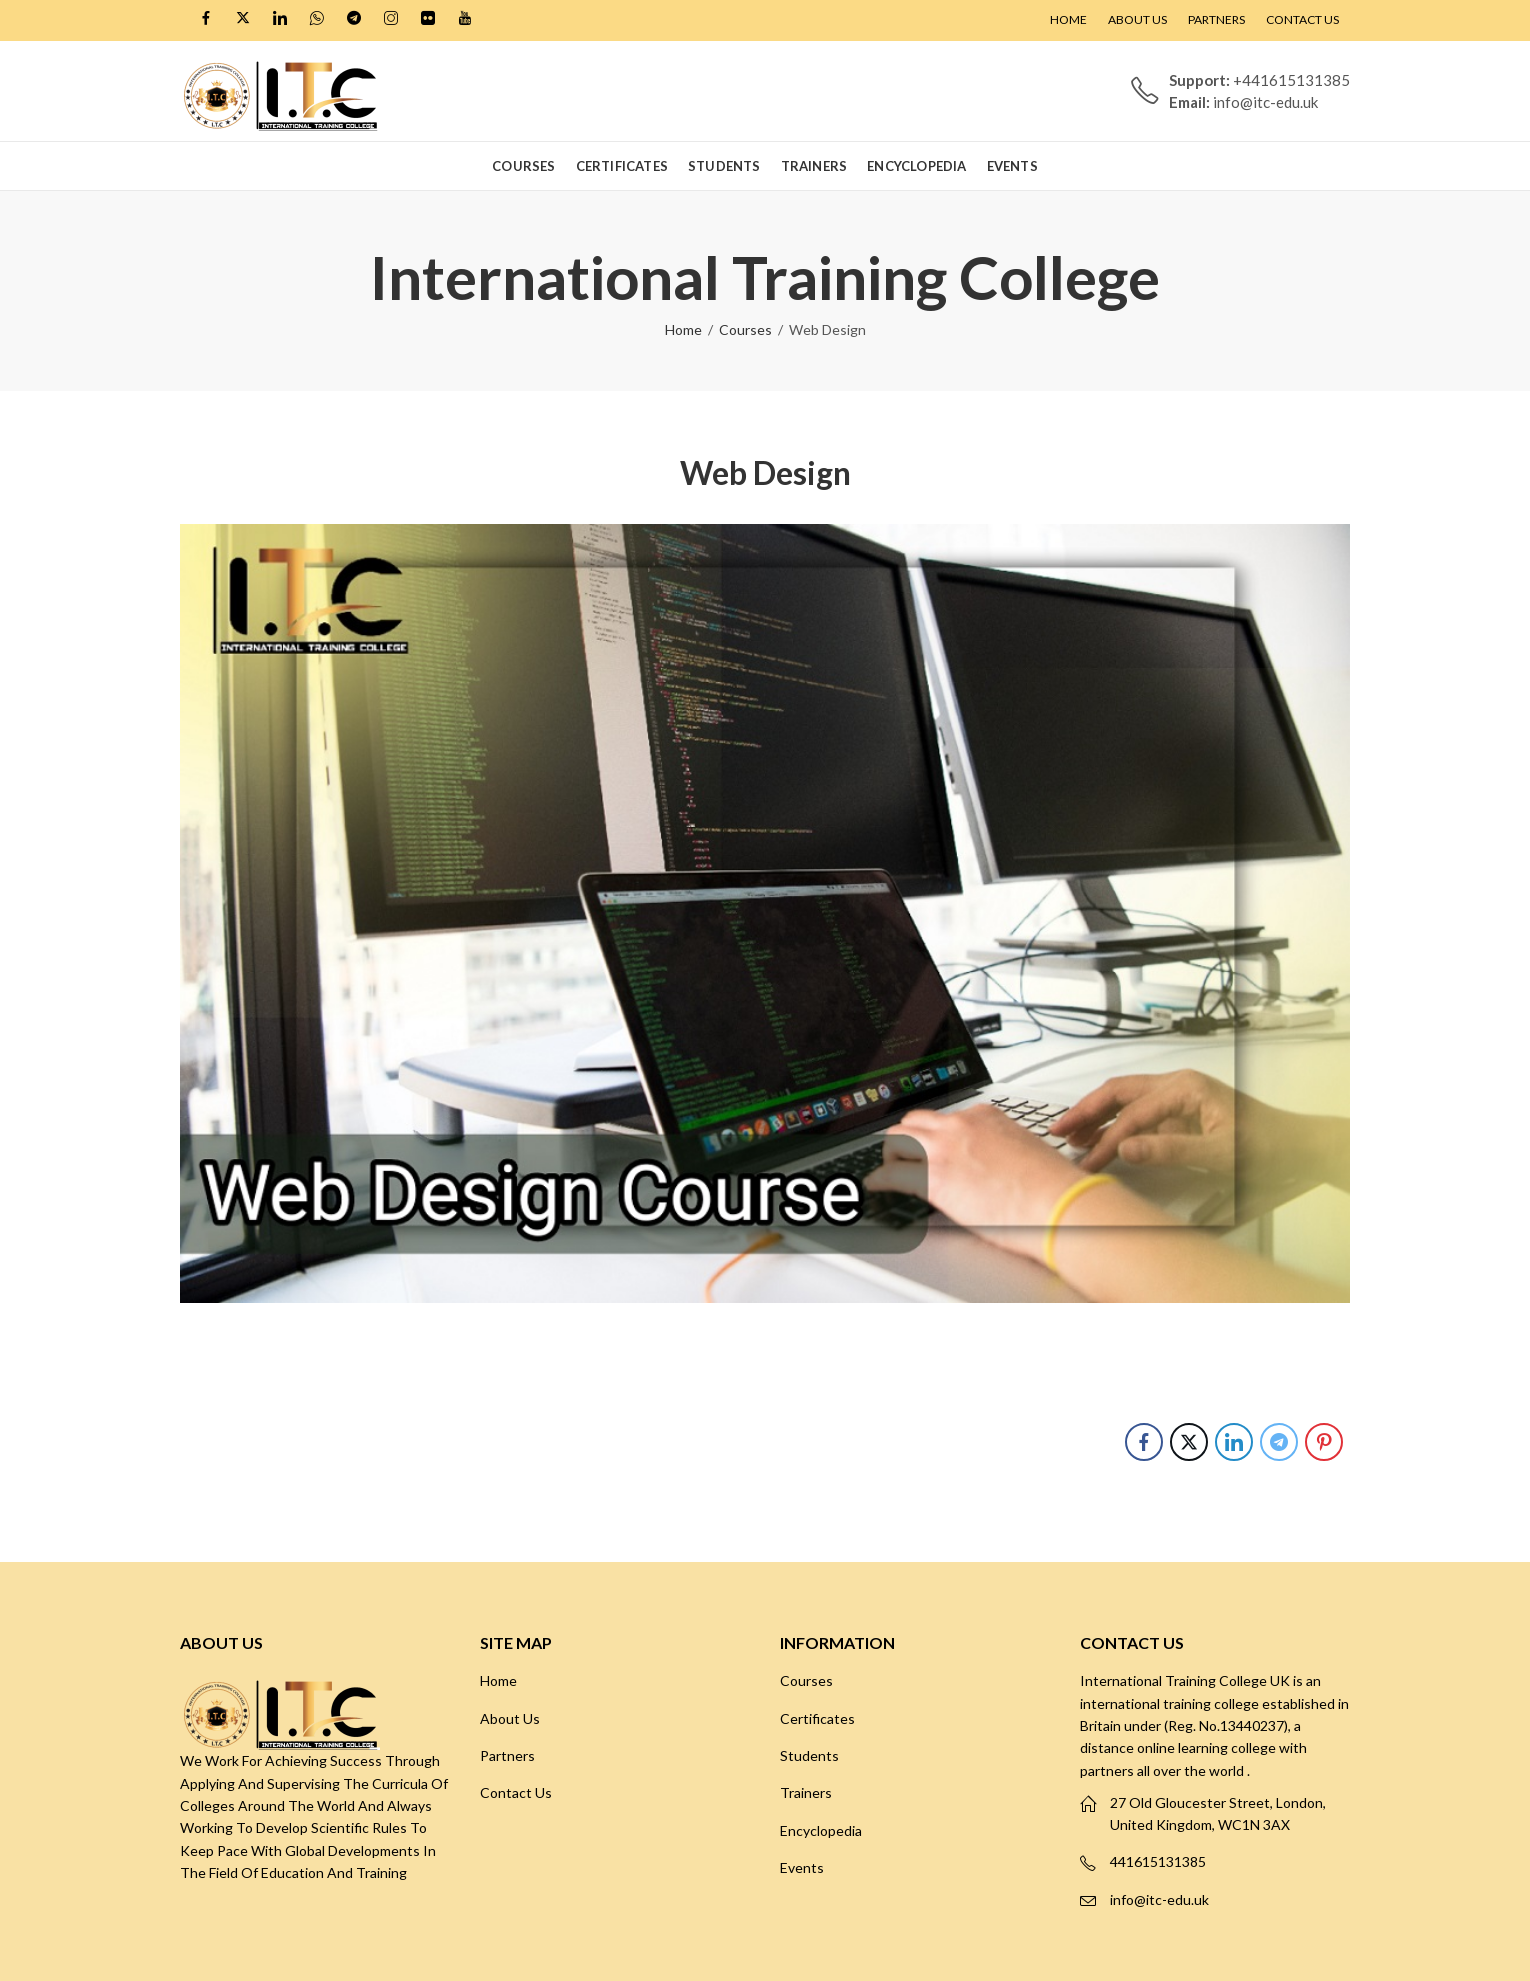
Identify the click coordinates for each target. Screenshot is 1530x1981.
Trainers (806, 1792)
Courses (745, 329)
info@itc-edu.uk (1159, 1899)
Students (809, 1755)
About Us (510, 1718)
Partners (507, 1755)
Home (683, 329)
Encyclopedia (821, 1830)
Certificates (817, 1718)
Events (802, 1867)
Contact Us (516, 1792)
